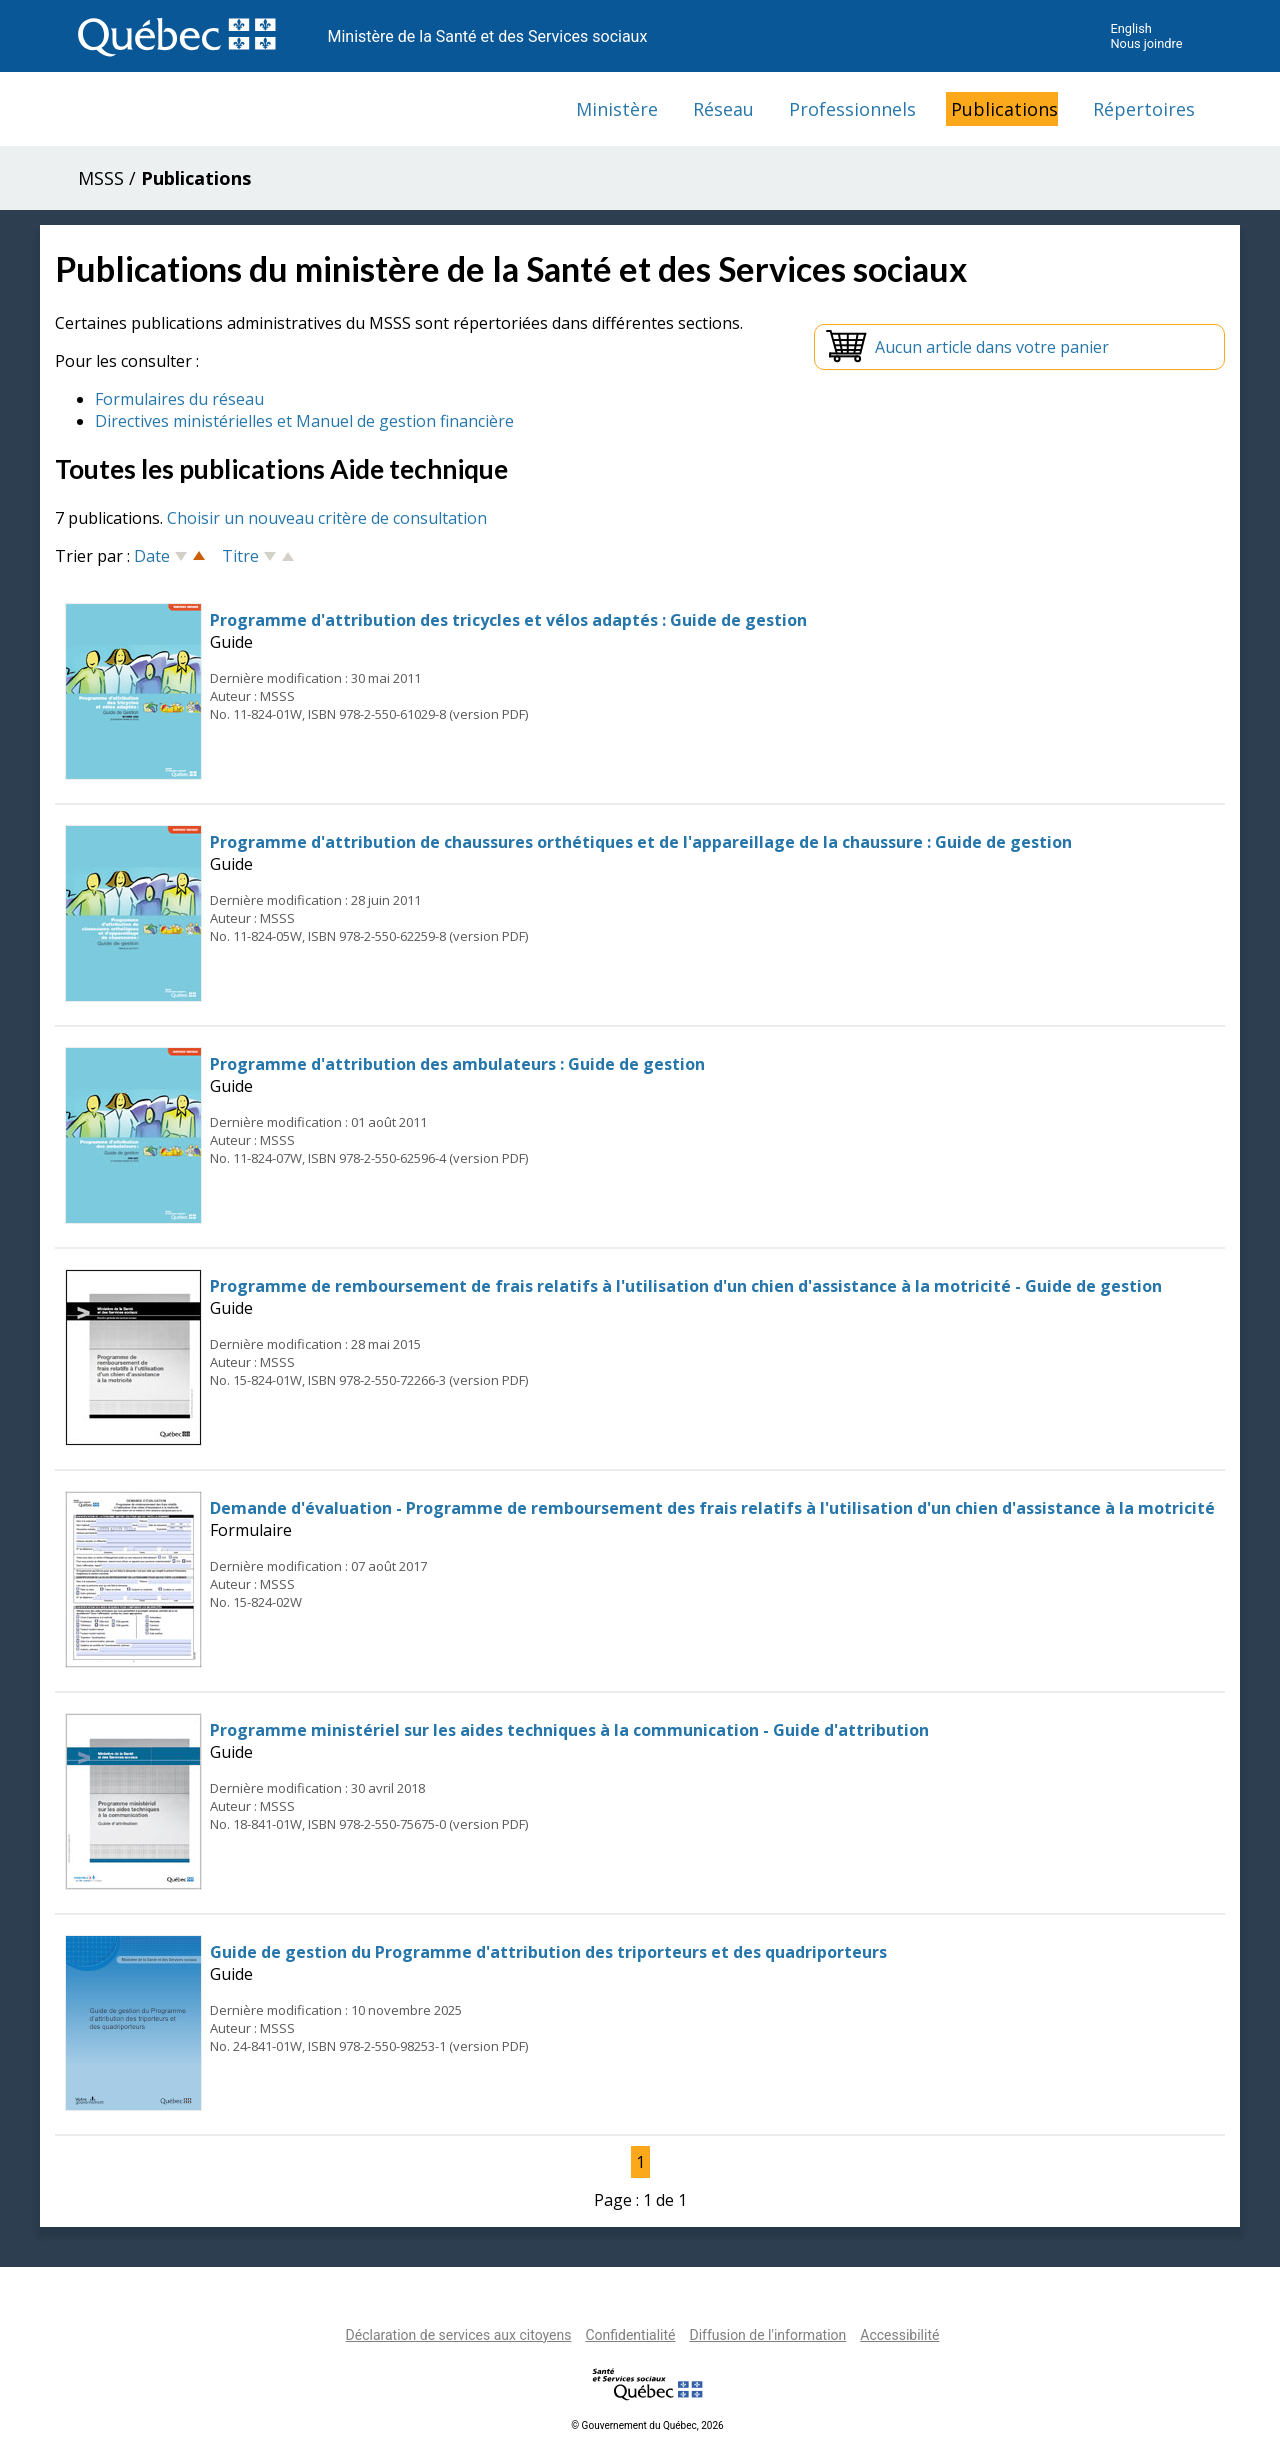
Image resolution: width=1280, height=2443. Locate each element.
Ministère (617, 109)
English (1130, 28)
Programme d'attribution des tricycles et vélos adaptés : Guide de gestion (508, 620)
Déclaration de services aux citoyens (459, 2335)
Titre (240, 556)
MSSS (101, 178)
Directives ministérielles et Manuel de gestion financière (304, 421)
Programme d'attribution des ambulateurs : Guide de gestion (457, 1064)
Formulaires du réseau (179, 399)
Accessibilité (899, 2335)
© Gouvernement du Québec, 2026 (647, 2425)
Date (152, 556)
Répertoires (1144, 109)
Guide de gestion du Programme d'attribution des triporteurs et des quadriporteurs (548, 1952)
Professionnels (852, 109)
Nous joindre (1146, 43)
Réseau (723, 109)
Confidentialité (630, 2335)
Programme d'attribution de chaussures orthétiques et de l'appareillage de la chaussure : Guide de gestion (641, 842)
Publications (1004, 109)
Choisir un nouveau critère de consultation (327, 518)
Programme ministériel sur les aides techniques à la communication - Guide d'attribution (569, 1730)
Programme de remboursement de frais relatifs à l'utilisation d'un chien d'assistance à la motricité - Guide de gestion (686, 1286)
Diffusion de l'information (767, 2335)
